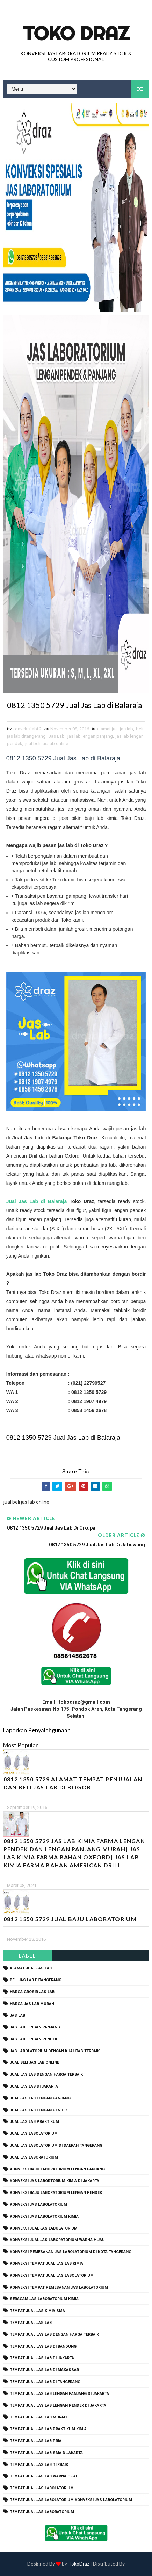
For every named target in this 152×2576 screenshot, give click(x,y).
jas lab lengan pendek (33, 2039)
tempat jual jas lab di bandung (43, 2346)
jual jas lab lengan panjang (40, 2098)
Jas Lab (57, 736)
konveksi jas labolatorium (38, 2204)
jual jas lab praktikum (34, 2121)
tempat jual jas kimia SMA (37, 2311)
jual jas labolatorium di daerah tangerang (56, 2145)
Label (27, 1956)
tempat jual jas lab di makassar (44, 2370)
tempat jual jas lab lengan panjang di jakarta (59, 2393)
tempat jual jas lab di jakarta (42, 2358)
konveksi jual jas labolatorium (44, 2228)
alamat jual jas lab (115, 728)
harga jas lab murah (32, 2004)
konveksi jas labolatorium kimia (44, 2216)
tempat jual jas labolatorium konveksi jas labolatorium (71, 2500)
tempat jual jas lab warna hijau (44, 2476)
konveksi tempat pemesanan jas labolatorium (59, 2287)
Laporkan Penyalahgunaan (37, 1730)
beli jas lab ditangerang (35, 1980)
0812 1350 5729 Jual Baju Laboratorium (70, 1919)
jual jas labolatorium (34, 2133)
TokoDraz (78, 2564)
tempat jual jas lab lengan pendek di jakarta (58, 2405)
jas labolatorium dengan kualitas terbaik (55, 2051)
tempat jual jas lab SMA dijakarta (46, 2452)
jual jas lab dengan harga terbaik (46, 2074)
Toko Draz (76, 33)
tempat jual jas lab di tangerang (45, 2382)
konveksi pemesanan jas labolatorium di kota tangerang (70, 2251)
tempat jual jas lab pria (35, 2441)
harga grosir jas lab (32, 1992)
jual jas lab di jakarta (34, 2086)
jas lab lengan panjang (90, 736)
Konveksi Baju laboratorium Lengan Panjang (57, 2169)
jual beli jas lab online (46, 743)
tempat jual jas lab (31, 2322)
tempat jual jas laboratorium (42, 2512)
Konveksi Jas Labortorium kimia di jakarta (54, 2180)
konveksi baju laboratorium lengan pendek (56, 2192)
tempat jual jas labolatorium (42, 2488)
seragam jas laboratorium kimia (44, 2299)
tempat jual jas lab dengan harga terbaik (54, 2334)
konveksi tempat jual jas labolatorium (52, 2275)
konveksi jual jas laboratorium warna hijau (57, 2240)
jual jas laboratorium (34, 2157)
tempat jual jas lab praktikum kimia (48, 2429)
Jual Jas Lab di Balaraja (36, 1201)
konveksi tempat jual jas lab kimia (46, 2263)
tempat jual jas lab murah (38, 2417)
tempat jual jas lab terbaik (39, 2464)
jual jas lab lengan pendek (39, 2110)
